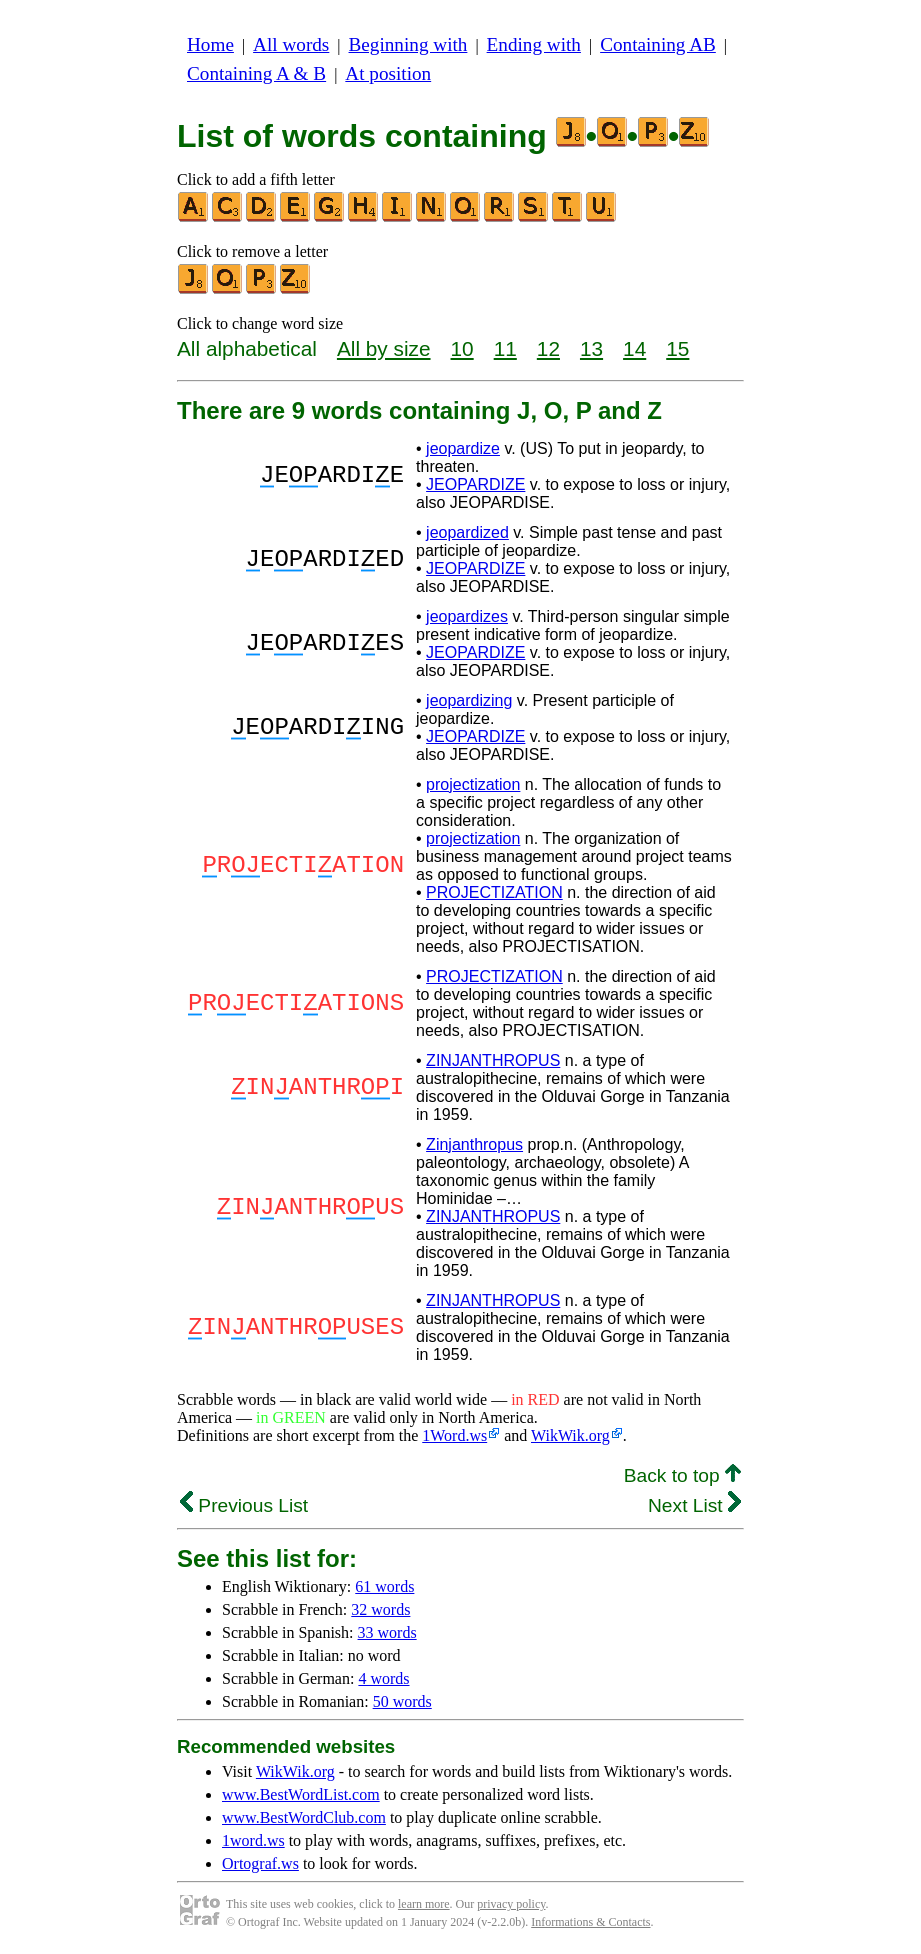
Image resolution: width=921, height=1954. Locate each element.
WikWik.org (570, 1435)
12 (548, 348)
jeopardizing (469, 700)
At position (388, 73)
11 (505, 348)
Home (210, 44)
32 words (380, 1609)
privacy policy (511, 1904)
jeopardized (467, 532)
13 (591, 348)
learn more (424, 1904)
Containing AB (658, 44)
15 (677, 348)
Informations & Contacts (590, 1922)
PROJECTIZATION (494, 892)
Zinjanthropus (474, 1144)
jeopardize (463, 448)
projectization (473, 784)
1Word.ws (454, 1435)
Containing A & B (256, 73)
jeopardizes (467, 616)
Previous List (244, 1505)
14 (634, 348)
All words (291, 44)
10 (462, 348)
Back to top (682, 1475)
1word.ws (253, 1840)
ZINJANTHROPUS (493, 1060)
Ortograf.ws (260, 1863)
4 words (383, 1678)
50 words (402, 1701)
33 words (387, 1632)
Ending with (534, 44)
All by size (384, 348)
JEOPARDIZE (475, 484)
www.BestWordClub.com (304, 1817)
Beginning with (408, 44)
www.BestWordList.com (301, 1794)
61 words (384, 1586)
